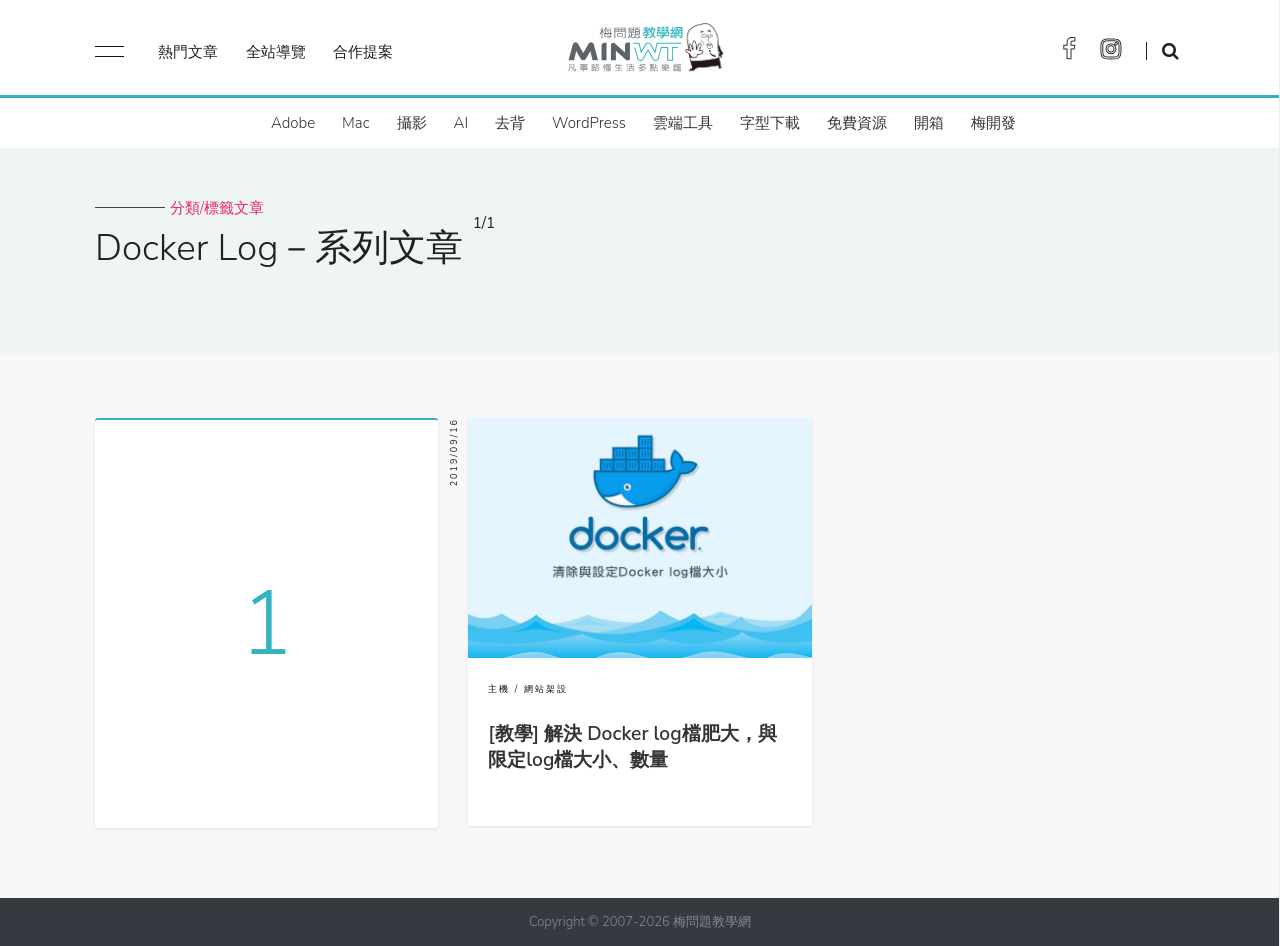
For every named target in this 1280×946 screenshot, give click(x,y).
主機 (499, 689)
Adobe (293, 123)
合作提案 (363, 52)
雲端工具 (683, 123)
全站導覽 (276, 52)
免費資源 (857, 123)
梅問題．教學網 (644, 52)
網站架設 (546, 689)
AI (461, 123)
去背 (510, 123)
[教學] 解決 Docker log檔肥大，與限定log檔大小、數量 (632, 747)
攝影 (412, 123)
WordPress (589, 123)
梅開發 (993, 123)
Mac (355, 123)
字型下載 (770, 123)
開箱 (929, 123)
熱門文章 (188, 52)
